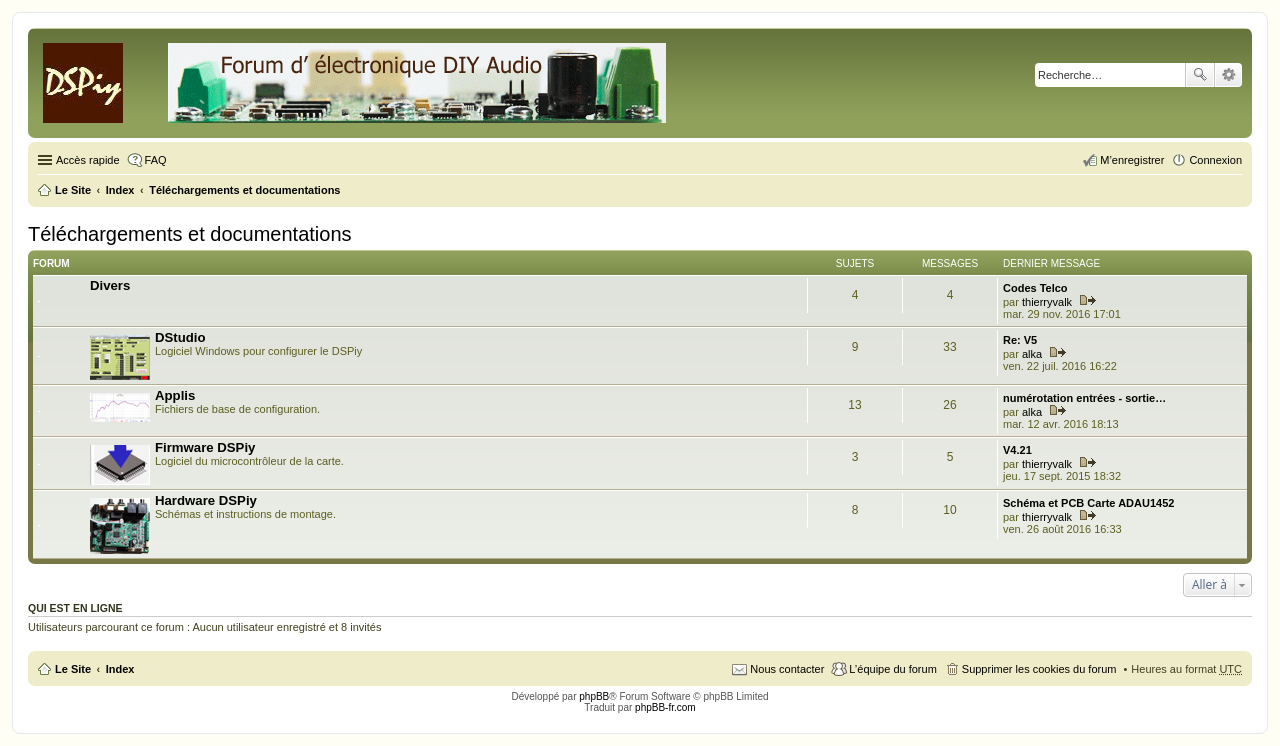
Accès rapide (88, 160)
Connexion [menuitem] (1215, 160)
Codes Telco (1035, 288)
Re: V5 (1020, 340)
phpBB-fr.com (665, 707)
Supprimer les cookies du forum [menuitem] (1039, 669)
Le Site (73, 669)
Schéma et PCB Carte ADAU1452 (1088, 503)
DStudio (180, 337)
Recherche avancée (1228, 75)
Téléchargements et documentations (190, 234)
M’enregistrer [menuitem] (1132, 160)
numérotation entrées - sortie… (1084, 398)
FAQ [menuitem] (156, 160)
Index (120, 669)
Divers (110, 285)
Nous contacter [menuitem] (787, 669)
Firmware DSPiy (205, 447)
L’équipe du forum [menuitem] (892, 669)
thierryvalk (1047, 302)
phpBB (594, 696)
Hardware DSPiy (206, 500)
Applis (175, 395)
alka (1032, 354)
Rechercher (1200, 75)
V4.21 (1017, 450)
